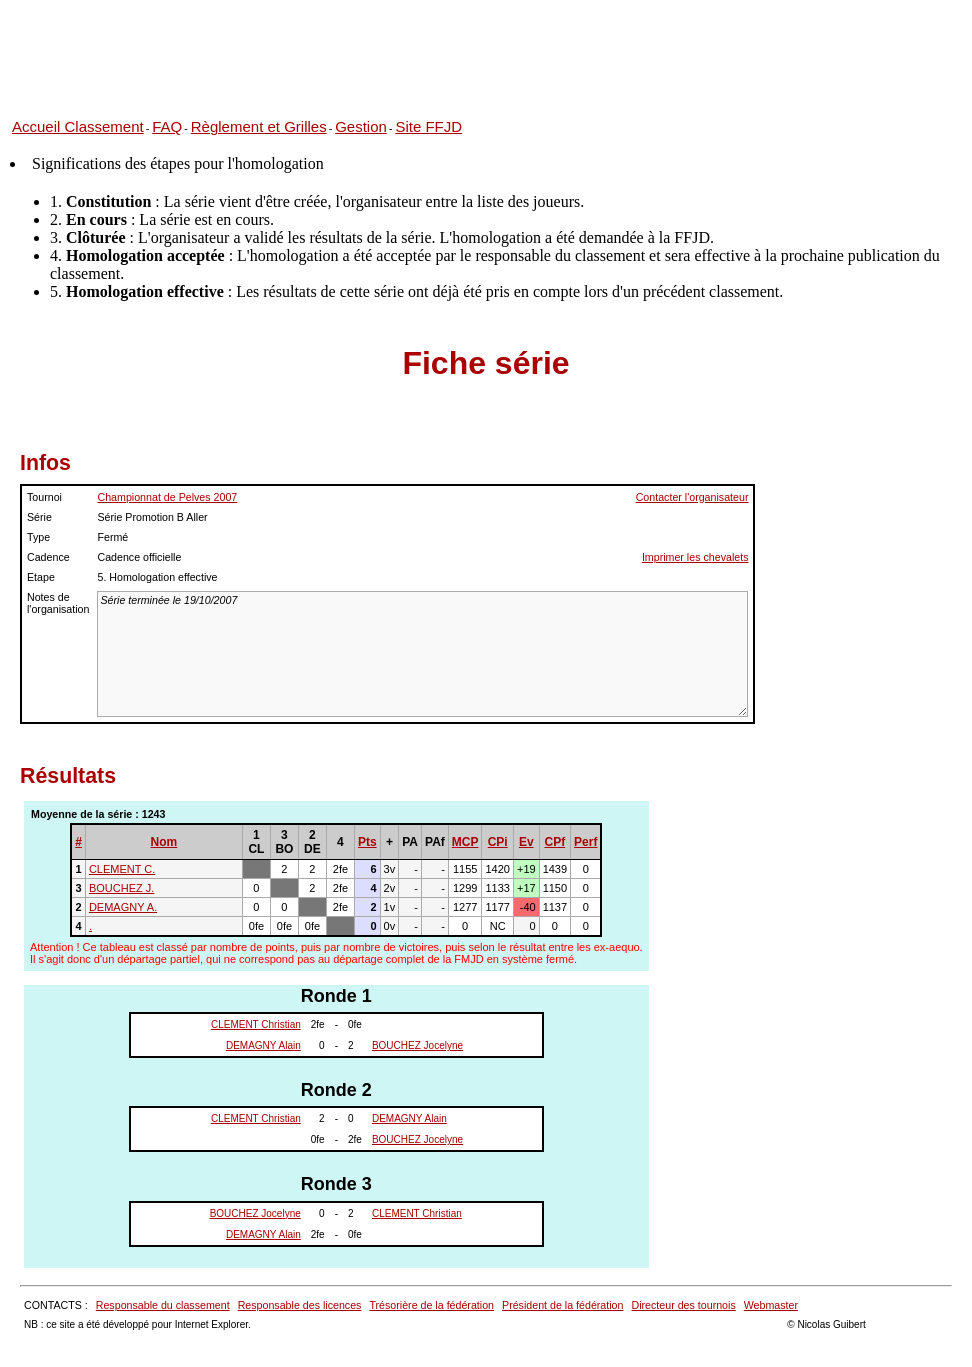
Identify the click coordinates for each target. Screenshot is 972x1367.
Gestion (361, 126)
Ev (526, 842)
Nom (164, 842)
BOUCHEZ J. (121, 888)
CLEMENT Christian (256, 1024)
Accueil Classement (78, 126)
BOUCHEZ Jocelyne (417, 1045)
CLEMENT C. (122, 869)
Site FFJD (428, 126)
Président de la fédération (562, 1305)
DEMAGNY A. (123, 907)
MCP (465, 842)
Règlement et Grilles (259, 126)
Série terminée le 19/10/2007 (422, 654)
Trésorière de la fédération (431, 1305)
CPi (498, 842)
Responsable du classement (163, 1305)
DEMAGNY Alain (263, 1045)
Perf (585, 842)
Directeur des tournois (683, 1305)
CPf (555, 842)
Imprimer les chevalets (695, 557)
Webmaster (771, 1305)
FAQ (167, 126)
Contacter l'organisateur (692, 497)
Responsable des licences (300, 1305)
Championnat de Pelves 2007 (167, 497)
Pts (367, 842)
